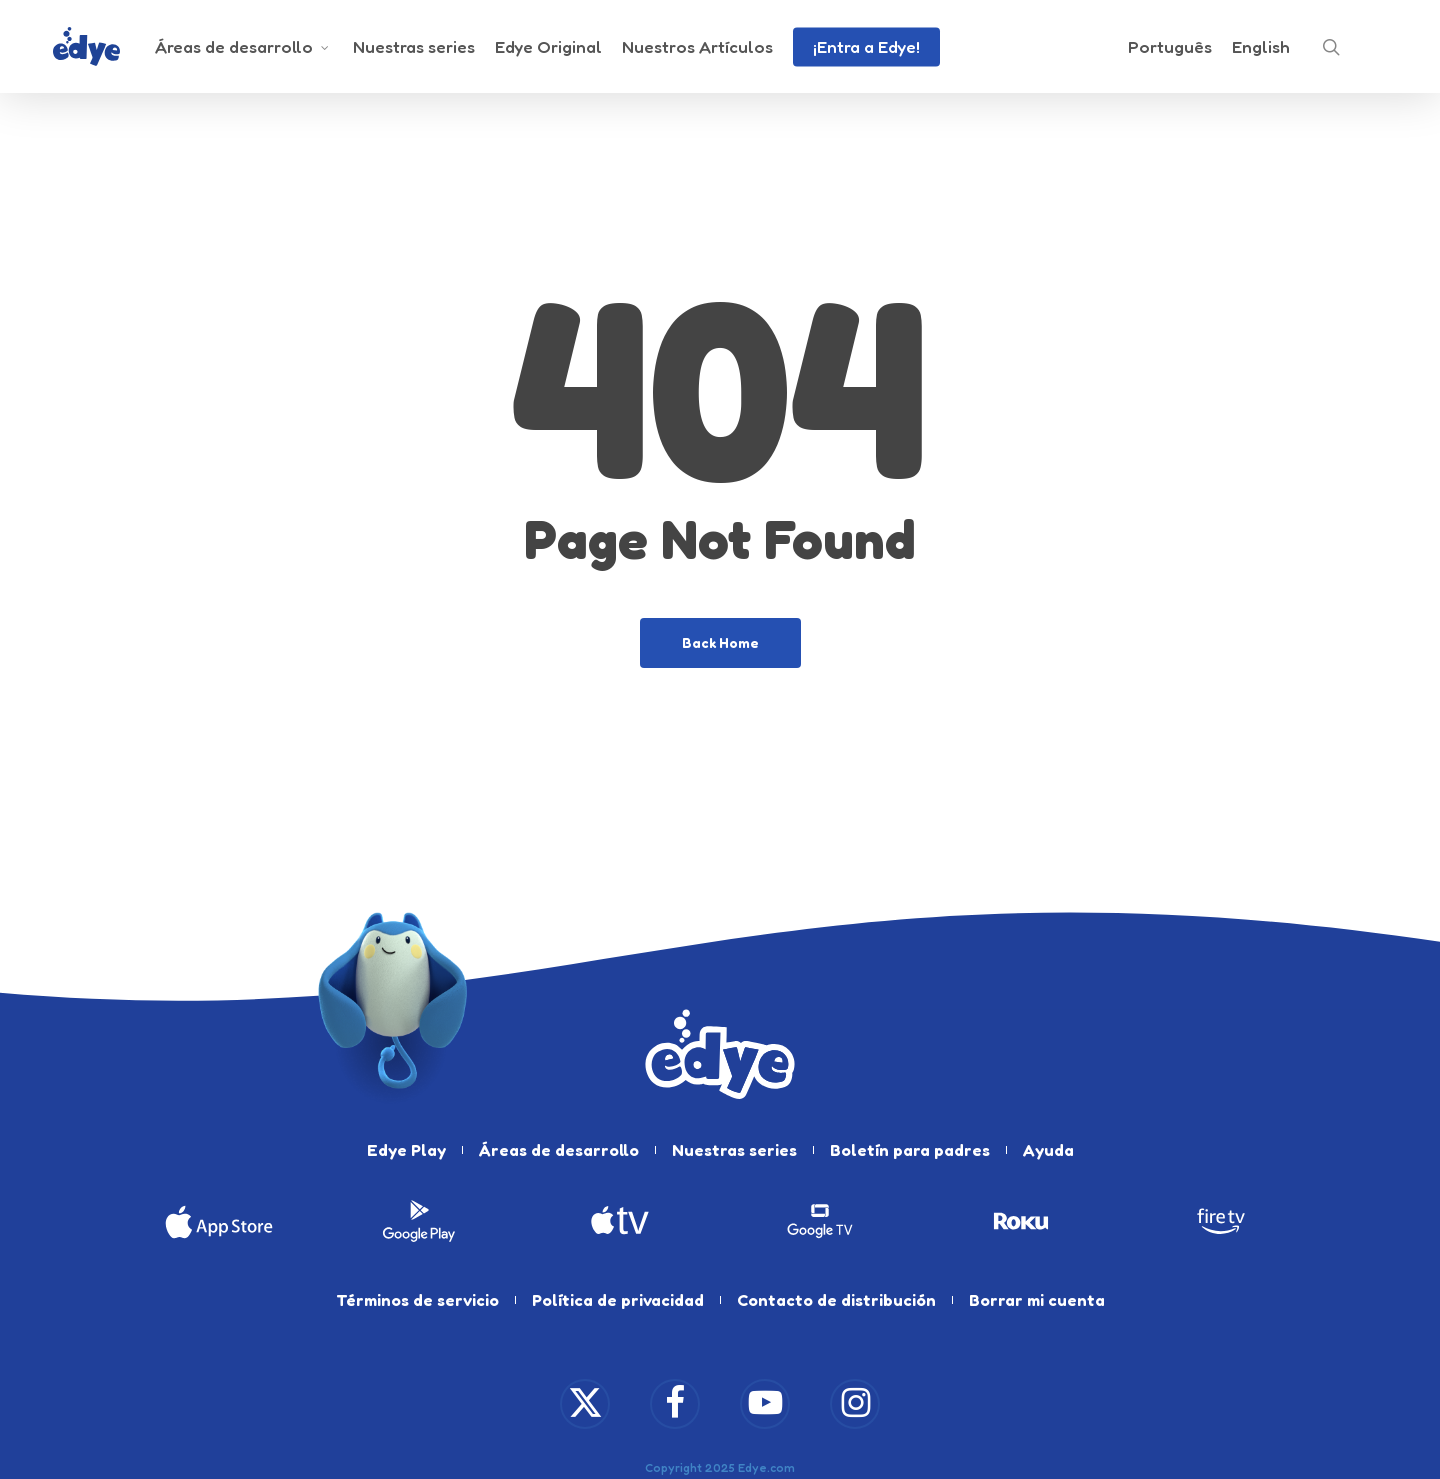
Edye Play (406, 1150)
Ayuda (1048, 1150)
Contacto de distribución (836, 1300)
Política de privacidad (618, 1300)
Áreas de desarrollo (559, 1150)
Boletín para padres (910, 1150)
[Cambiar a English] (1261, 48)
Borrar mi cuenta (1037, 1300)
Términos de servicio (417, 1300)
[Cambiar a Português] (1170, 48)
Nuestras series (734, 1150)
